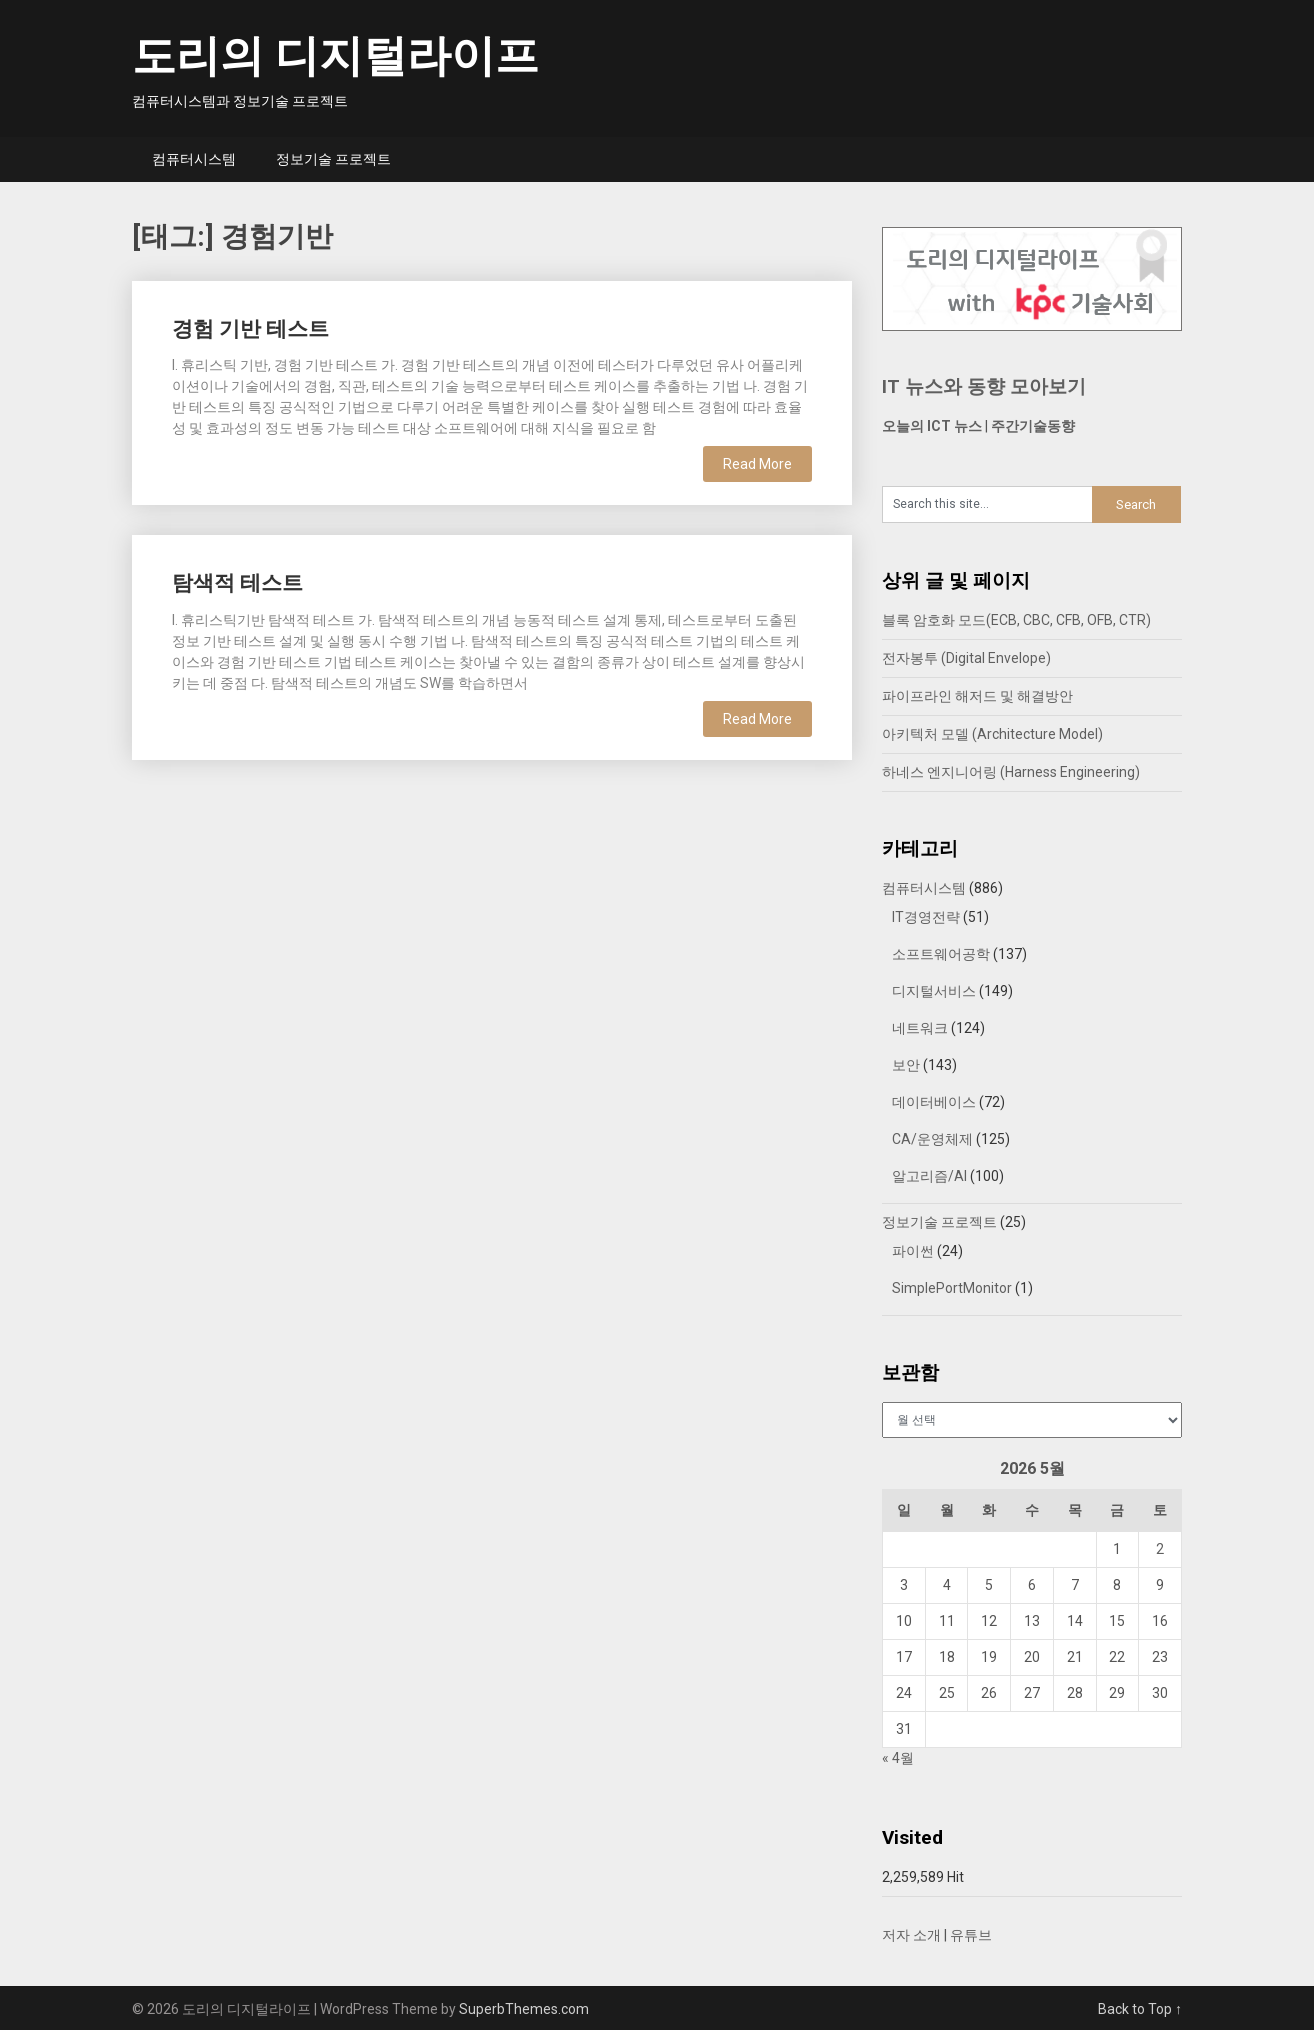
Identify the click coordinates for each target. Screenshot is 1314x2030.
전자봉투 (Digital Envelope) (966, 658)
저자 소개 (911, 1935)
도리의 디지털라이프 (335, 56)
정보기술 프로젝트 (333, 159)
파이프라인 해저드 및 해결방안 (977, 696)
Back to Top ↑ (1140, 2009)
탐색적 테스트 (237, 583)
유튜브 (971, 1935)
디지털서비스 (934, 991)
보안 (906, 1065)
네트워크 (920, 1028)
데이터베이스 (934, 1102)
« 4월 (898, 1758)
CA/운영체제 (932, 1139)
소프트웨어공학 (941, 954)
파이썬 (913, 1251)
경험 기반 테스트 (250, 329)
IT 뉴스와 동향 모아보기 (984, 386)
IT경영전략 (926, 917)
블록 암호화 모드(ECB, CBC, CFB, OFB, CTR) (1016, 620)
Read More (757, 464)
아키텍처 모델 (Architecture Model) (992, 734)
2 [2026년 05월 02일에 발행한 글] (1160, 1549)
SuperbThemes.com (524, 2009)
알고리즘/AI (929, 1176)
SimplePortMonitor (952, 1288)
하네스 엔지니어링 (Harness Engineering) (1011, 772)
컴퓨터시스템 (194, 159)
